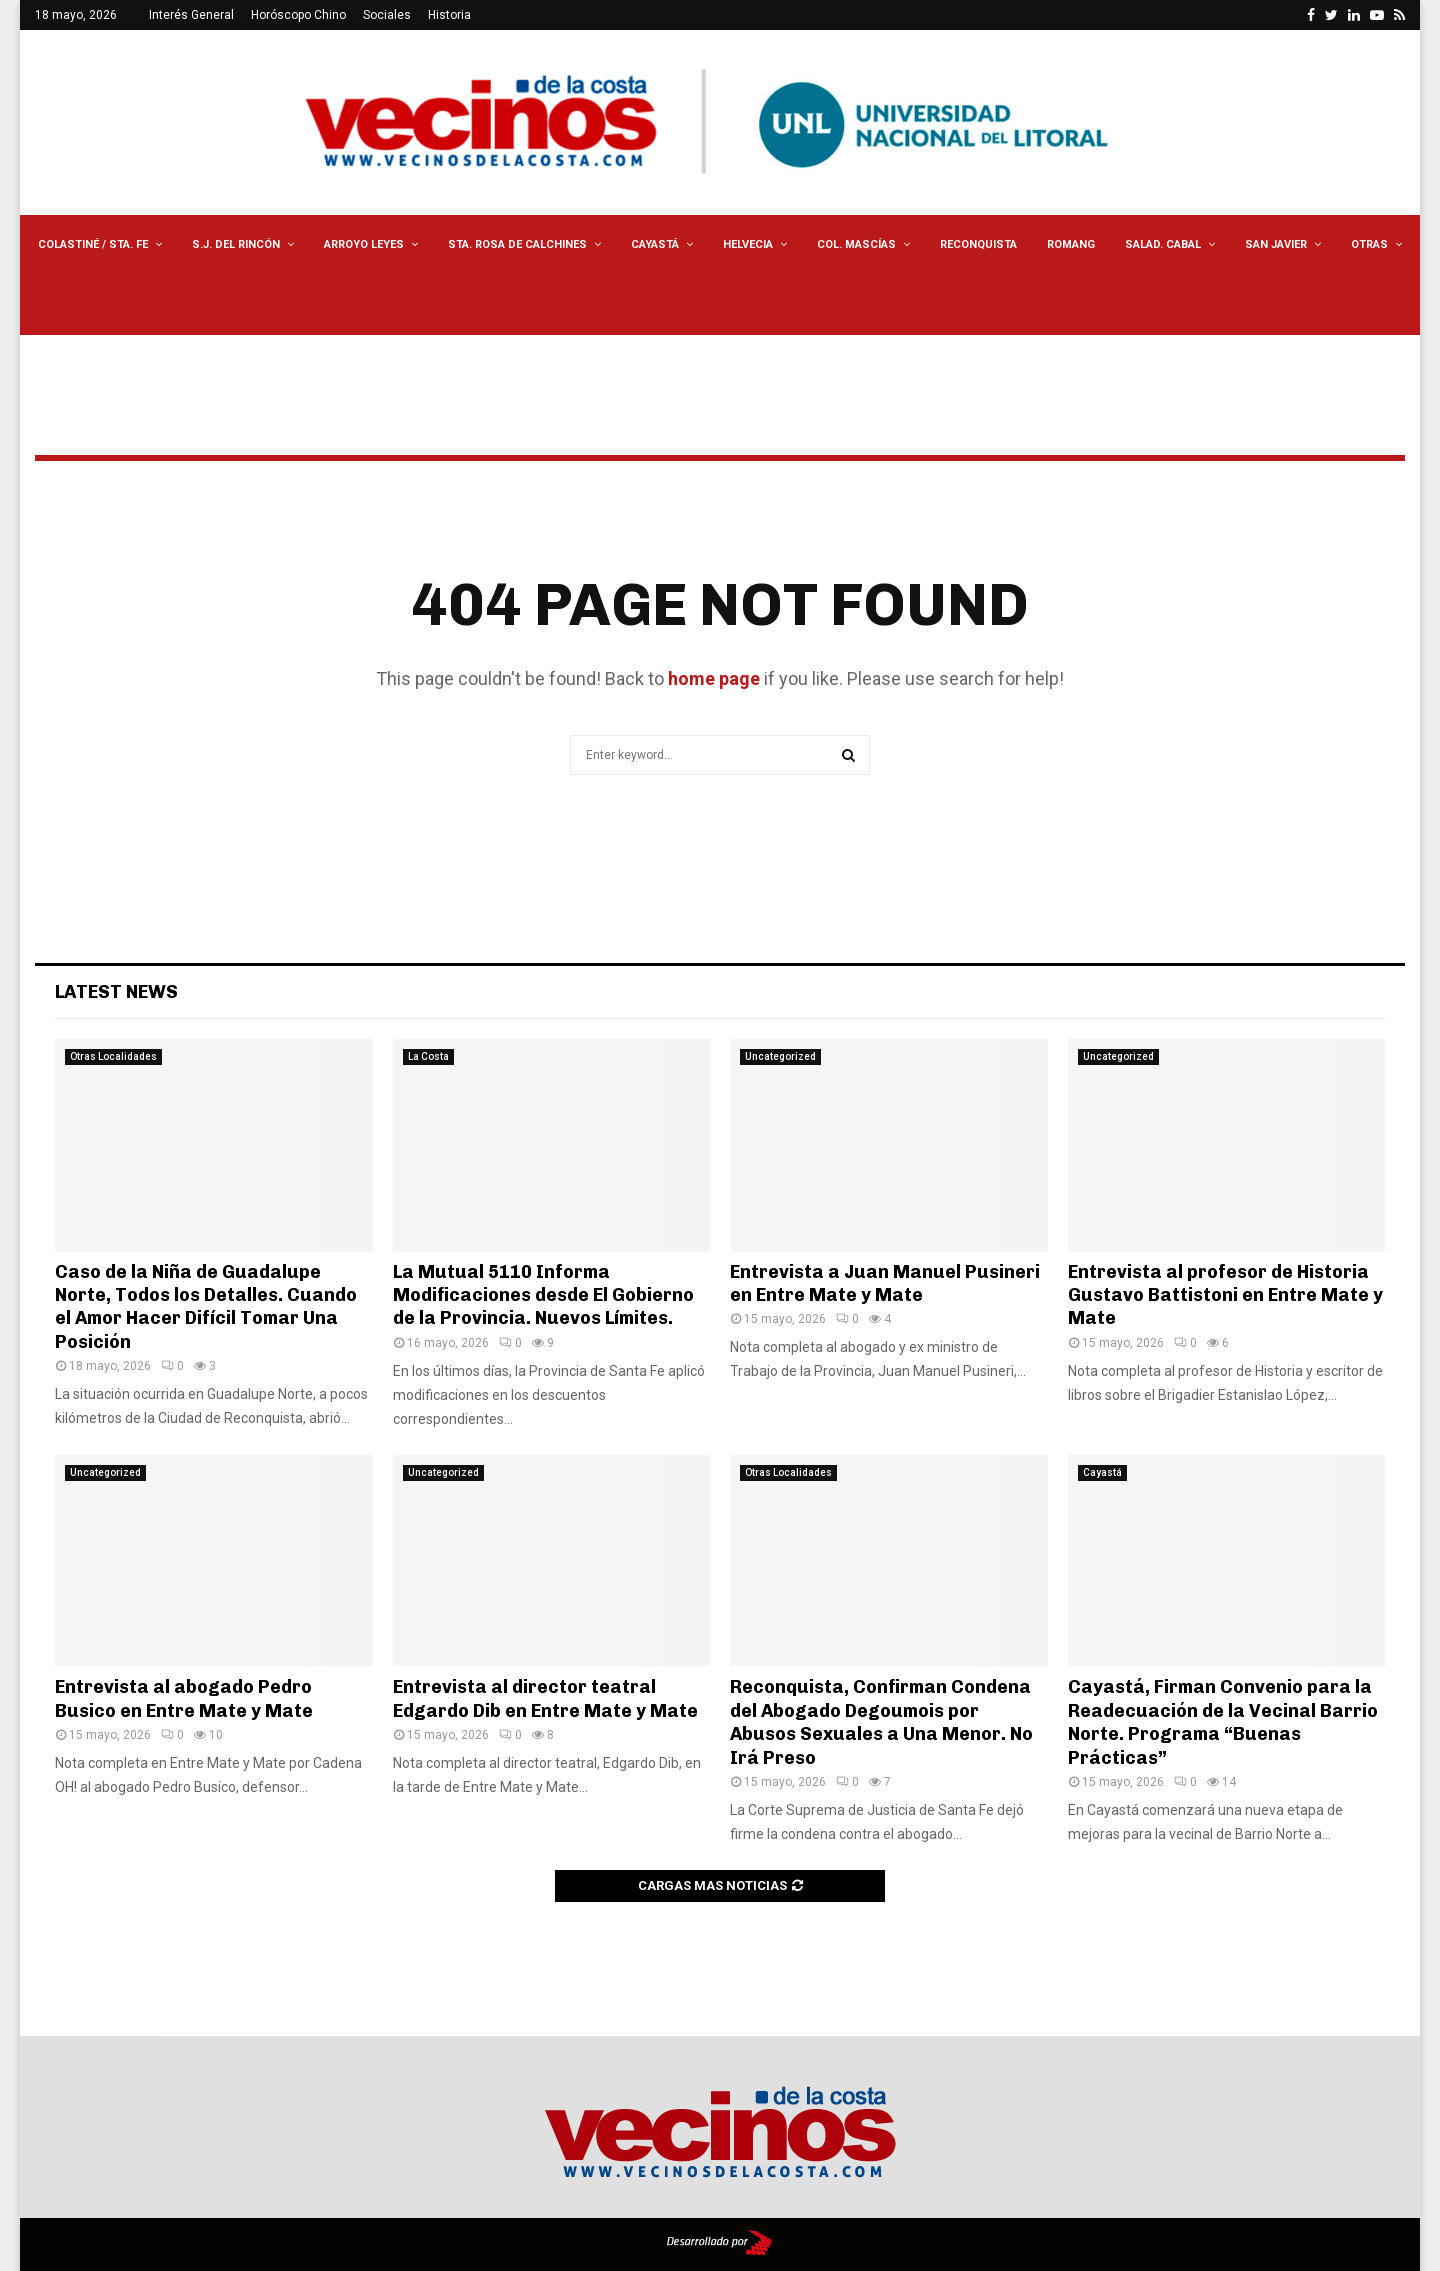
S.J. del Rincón (236, 244)
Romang (1071, 244)
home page (714, 678)
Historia (449, 15)
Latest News (116, 992)
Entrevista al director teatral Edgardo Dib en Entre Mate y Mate (545, 1698)
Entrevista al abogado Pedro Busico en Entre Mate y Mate (184, 1698)
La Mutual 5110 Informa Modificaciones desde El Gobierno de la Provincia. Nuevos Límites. (543, 1295)
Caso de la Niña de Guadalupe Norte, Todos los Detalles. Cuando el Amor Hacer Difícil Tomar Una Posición (206, 1307)
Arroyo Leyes (364, 244)
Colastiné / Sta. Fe (93, 244)
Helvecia (748, 244)
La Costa (428, 1056)
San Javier (1276, 244)
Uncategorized (780, 1056)
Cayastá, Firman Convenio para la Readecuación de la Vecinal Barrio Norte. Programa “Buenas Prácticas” (1223, 1722)
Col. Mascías (856, 244)
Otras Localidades (113, 1056)
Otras (1369, 244)
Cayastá (655, 244)
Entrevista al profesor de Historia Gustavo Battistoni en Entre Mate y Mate (1225, 1295)
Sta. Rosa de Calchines (517, 244)
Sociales (387, 15)
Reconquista (978, 244)
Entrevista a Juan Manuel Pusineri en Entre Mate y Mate (885, 1283)
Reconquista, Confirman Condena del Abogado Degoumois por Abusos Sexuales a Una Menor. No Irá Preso (881, 1722)
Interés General (191, 15)
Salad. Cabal (1163, 244)
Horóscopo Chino (298, 15)
